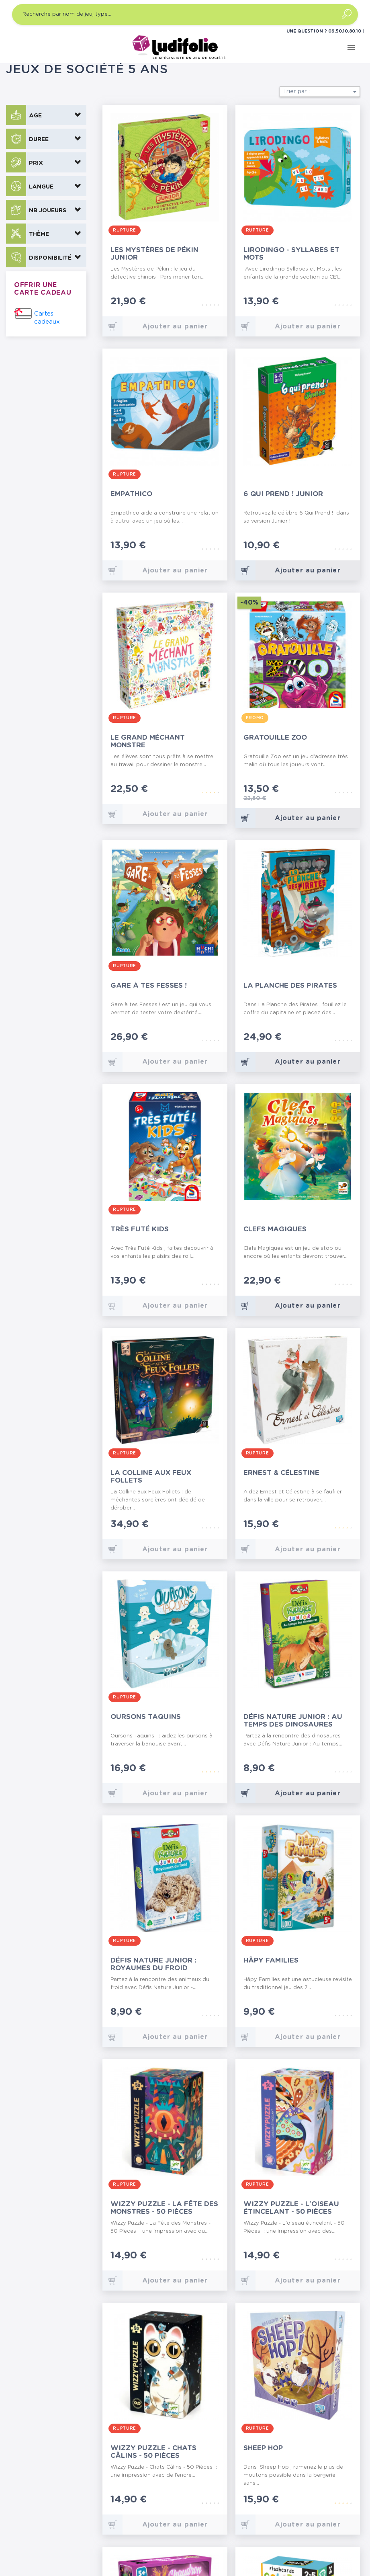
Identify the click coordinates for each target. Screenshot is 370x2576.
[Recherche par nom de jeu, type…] (185, 14)
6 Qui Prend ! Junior (283, 493)
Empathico (131, 493)
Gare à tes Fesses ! (148, 985)
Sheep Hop (263, 2448)
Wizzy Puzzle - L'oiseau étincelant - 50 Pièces (291, 2208)
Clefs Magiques (275, 1229)
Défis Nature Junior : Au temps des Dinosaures (292, 1720)
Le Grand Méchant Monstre (147, 741)
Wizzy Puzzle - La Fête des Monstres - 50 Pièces (164, 2208)
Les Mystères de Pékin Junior (154, 253)
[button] (46, 115)
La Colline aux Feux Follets (150, 1476)
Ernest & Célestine (281, 1472)
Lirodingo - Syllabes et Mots (291, 253)
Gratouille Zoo (275, 737)
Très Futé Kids (139, 1229)
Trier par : (321, 91)
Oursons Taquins (145, 1716)
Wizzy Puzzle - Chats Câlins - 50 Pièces (153, 2452)
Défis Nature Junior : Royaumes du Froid (153, 1964)
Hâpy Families (270, 1960)
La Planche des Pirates (290, 985)
